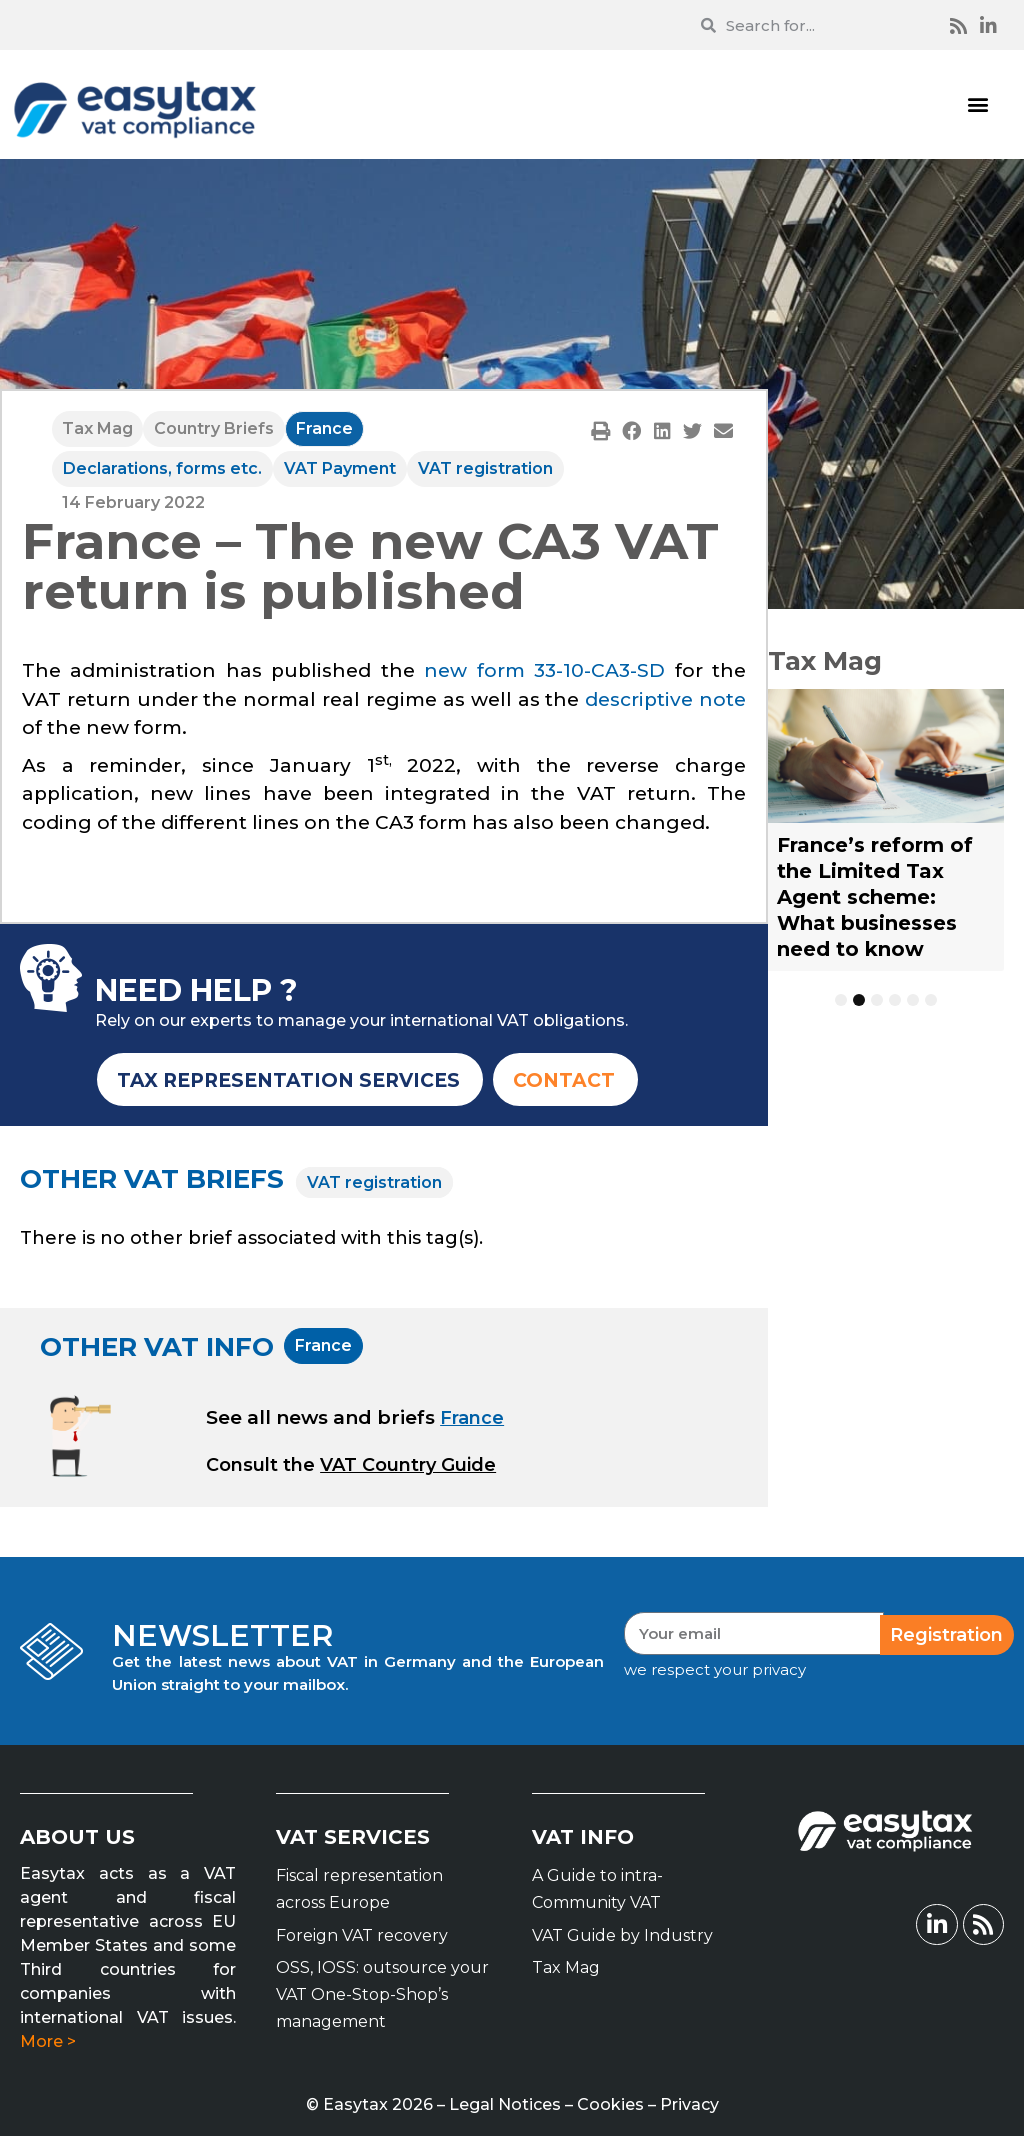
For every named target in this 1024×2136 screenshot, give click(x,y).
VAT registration (485, 468)
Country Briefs (214, 428)
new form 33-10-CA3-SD (544, 670)
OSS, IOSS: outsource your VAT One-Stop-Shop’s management (382, 1994)
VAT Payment (340, 468)
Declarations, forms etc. (162, 468)
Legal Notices (505, 2104)
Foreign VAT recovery (362, 1935)
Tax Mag (97, 428)
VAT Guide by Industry (622, 1935)
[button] (977, 104)
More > (48, 2041)
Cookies (610, 2104)
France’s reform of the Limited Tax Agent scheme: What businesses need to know (875, 897)
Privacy (689, 2104)
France (324, 428)
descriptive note (665, 699)
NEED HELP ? (196, 990)
